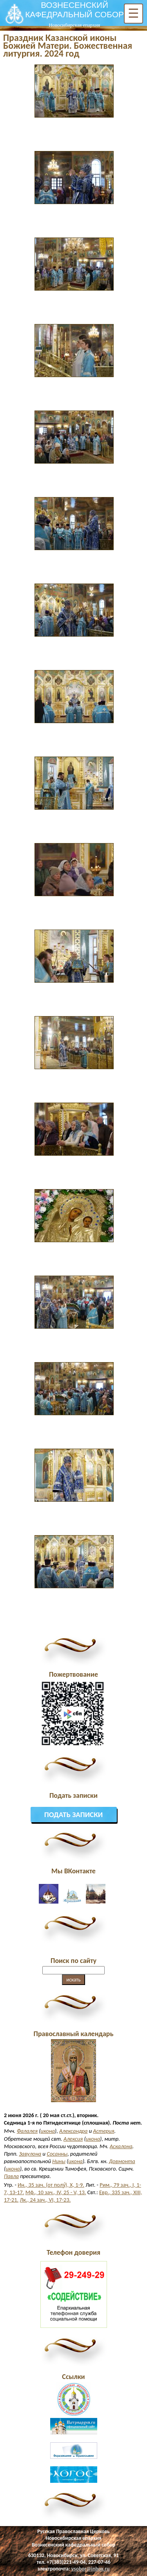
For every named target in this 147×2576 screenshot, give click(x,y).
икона (48, 2130)
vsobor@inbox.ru (90, 2568)
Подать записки (73, 1814)
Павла (11, 2176)
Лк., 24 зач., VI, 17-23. (45, 2199)
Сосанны (57, 2153)
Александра (73, 2130)
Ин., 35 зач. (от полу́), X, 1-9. (51, 2184)
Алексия (73, 2138)
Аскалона (121, 2146)
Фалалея (27, 2130)
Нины (58, 2161)
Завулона (30, 2153)
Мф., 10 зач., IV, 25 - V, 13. (55, 2192)
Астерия (103, 2130)
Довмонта (122, 2161)
